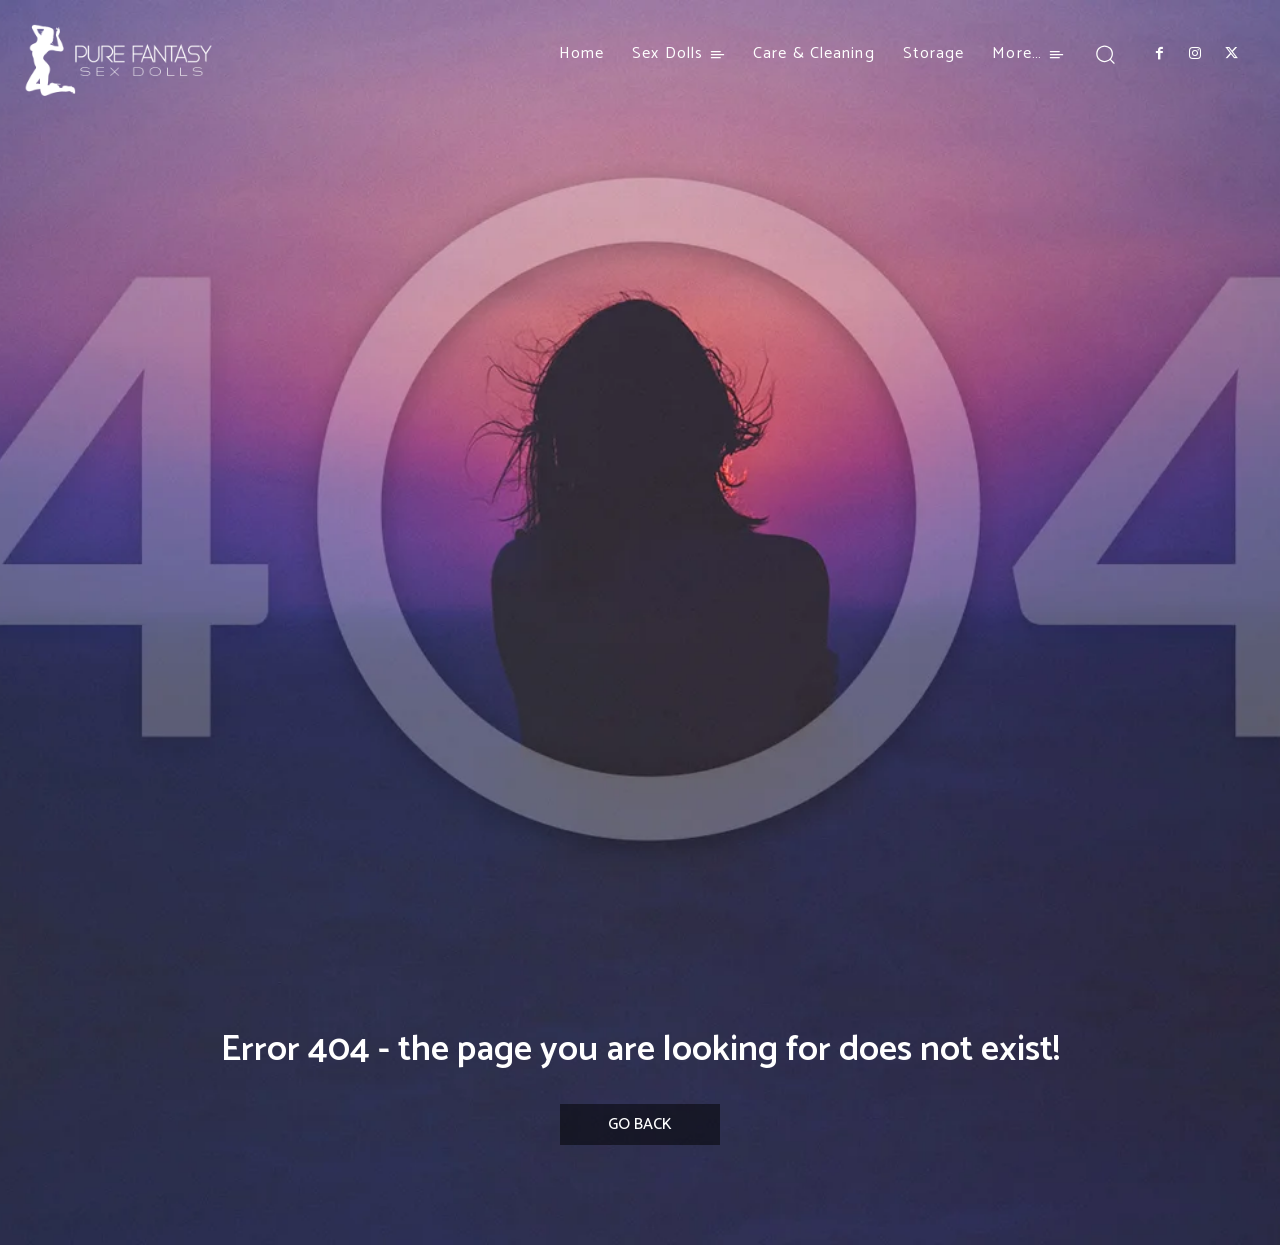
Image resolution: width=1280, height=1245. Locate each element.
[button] (1105, 53)
